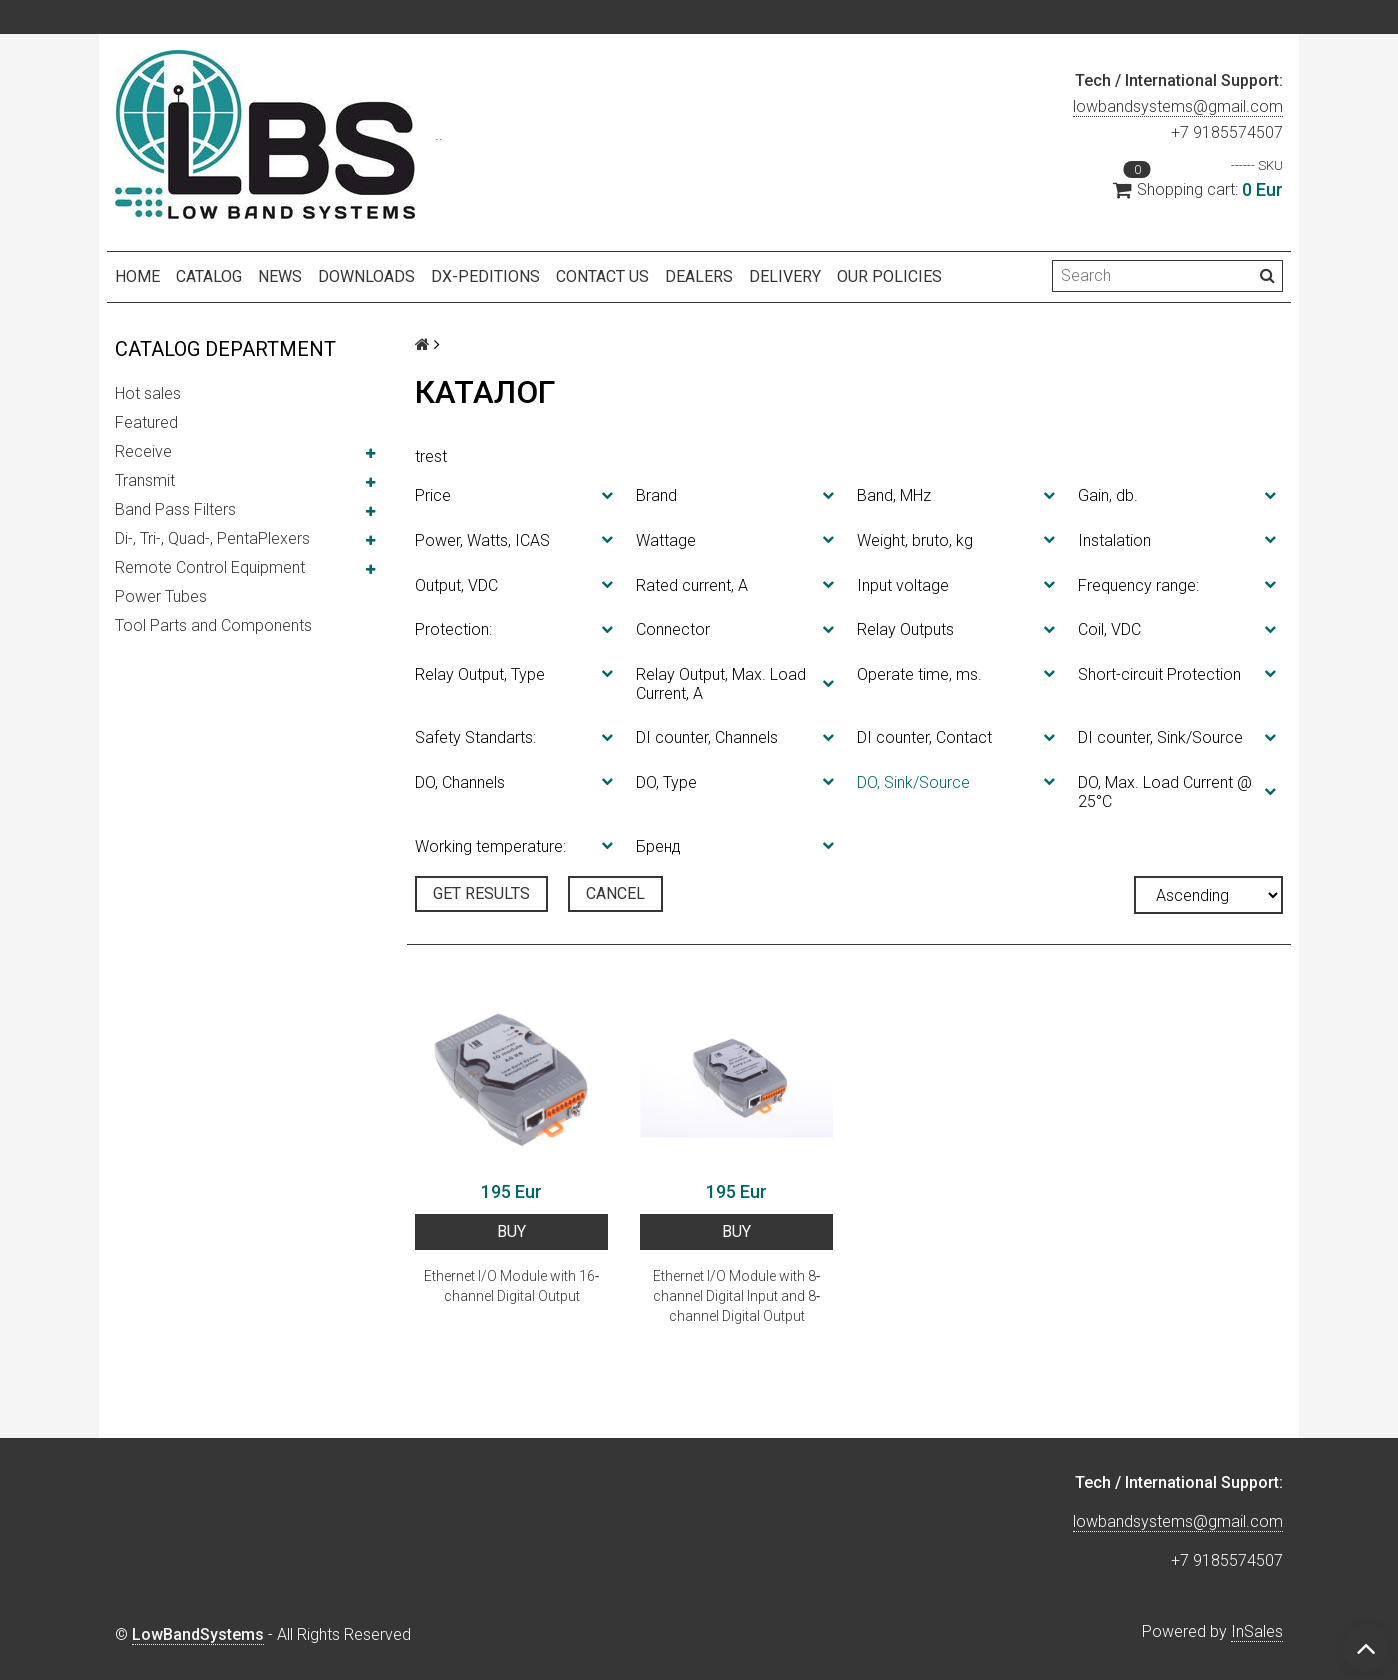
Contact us (602, 276)
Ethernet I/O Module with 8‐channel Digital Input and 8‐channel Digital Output (737, 1296)
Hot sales (148, 393)
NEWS (280, 276)
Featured (146, 422)
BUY (511, 1231)
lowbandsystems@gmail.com (1178, 106)
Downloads (366, 276)
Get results (481, 893)
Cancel (615, 893)
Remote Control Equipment (210, 567)
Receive (143, 451)
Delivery (785, 276)
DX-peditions (485, 276)
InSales (1257, 1631)
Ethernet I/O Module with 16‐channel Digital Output (512, 1286)
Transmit (145, 480)
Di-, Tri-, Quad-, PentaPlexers (212, 538)
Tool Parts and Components (213, 625)
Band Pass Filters (175, 509)
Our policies (889, 276)
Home (137, 276)
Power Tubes (161, 596)
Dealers (699, 276)
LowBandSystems (198, 1634)
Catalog (209, 276)
